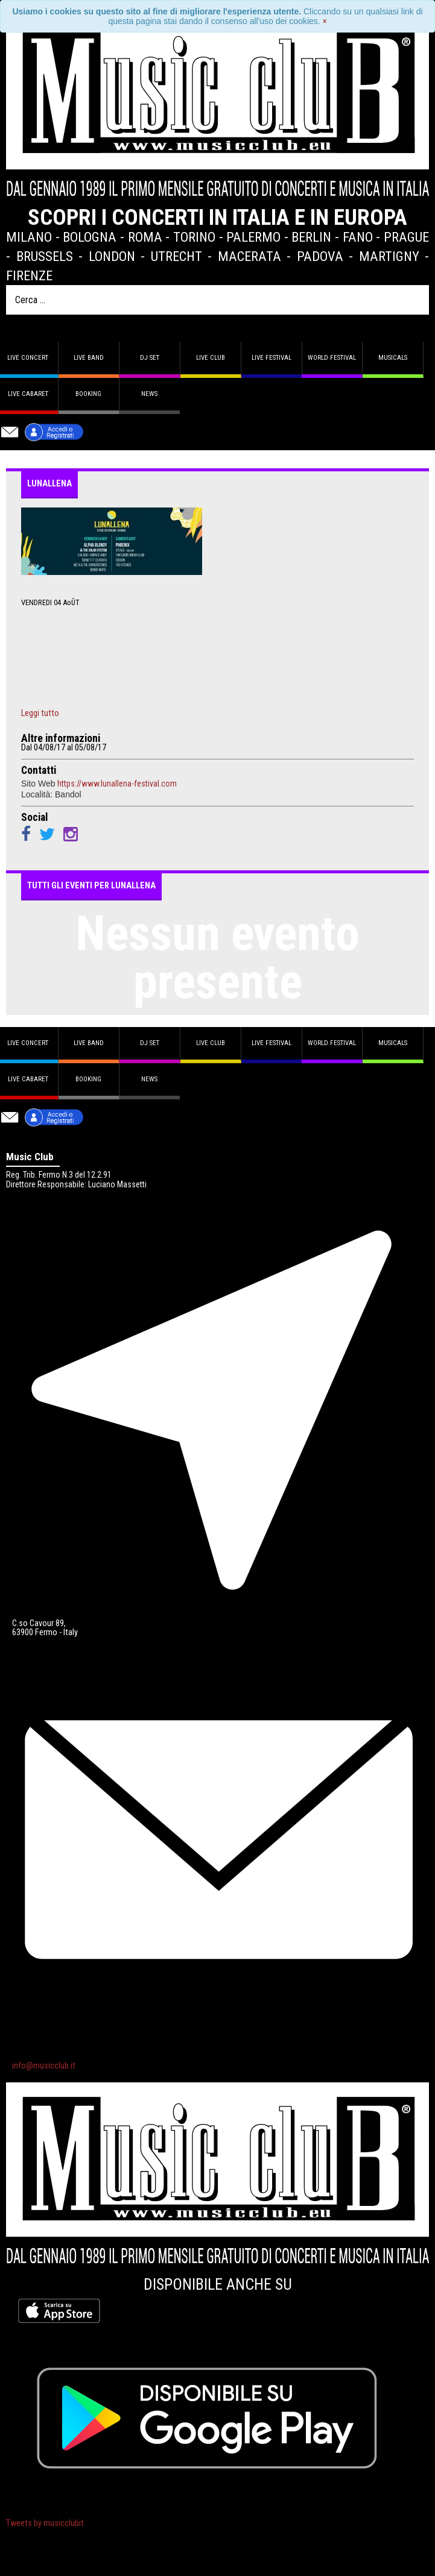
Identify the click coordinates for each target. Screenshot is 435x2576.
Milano (29, 237)
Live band (89, 358)
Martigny (389, 256)
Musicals (392, 358)
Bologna (89, 237)
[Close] (325, 21)
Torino (194, 237)
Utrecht (176, 256)
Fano (358, 237)
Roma (145, 237)
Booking (88, 394)
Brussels (44, 256)
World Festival (332, 358)
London (112, 256)
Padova (320, 256)
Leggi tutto (40, 713)
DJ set (149, 358)
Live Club (210, 358)
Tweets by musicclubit (45, 2523)
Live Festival (271, 358)
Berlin (311, 237)
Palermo (253, 237)
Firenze (29, 275)
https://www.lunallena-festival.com (117, 783)
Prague (406, 237)
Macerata (249, 256)
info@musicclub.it (43, 2066)
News (149, 394)
